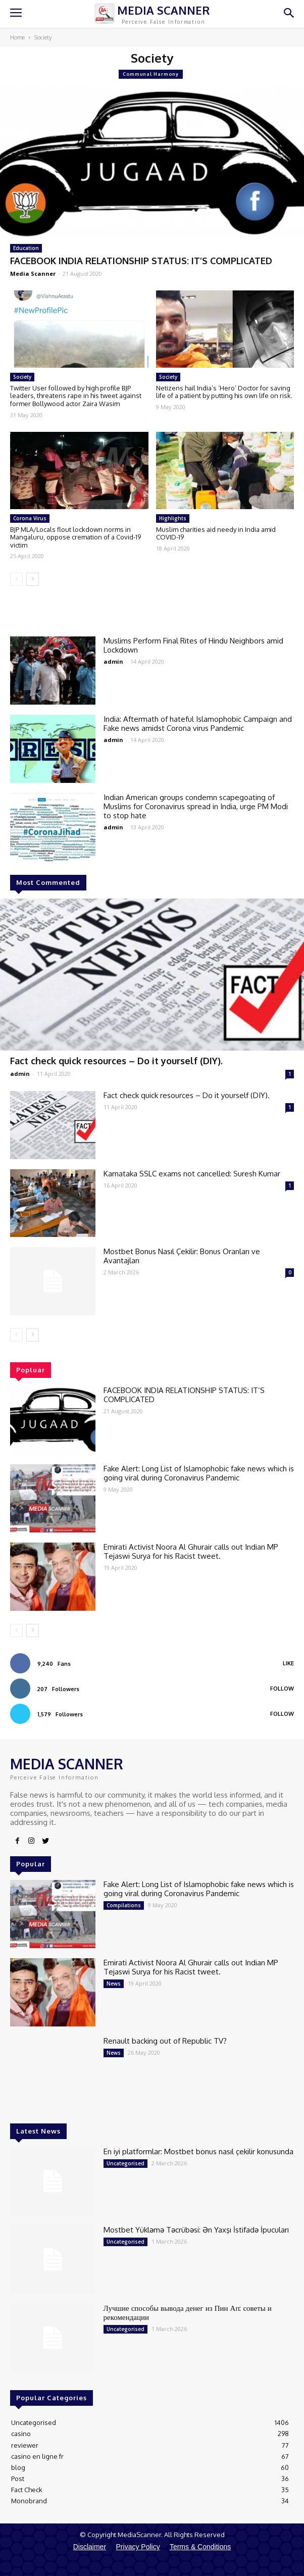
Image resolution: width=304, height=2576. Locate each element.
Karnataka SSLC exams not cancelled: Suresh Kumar (192, 1173)
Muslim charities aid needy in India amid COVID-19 (216, 533)
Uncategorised (125, 2163)
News (114, 1983)
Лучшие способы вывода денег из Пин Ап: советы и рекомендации (188, 2312)
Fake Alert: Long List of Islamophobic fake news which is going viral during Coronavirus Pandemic (199, 1473)
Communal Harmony (151, 74)
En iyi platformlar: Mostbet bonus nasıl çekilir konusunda (198, 2151)
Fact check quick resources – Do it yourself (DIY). (116, 1060)
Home (17, 37)
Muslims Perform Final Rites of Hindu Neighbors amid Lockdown (193, 645)
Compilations (124, 1905)
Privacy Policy (138, 2547)
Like (288, 1663)
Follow (282, 1688)
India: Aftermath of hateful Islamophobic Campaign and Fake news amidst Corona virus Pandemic (198, 723)
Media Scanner (33, 273)
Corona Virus (29, 518)
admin (20, 1073)
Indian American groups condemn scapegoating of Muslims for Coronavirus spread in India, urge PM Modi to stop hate (196, 806)
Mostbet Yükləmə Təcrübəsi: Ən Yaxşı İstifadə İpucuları (196, 2230)
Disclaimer (89, 2547)
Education (26, 248)
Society (22, 376)
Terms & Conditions (200, 2547)
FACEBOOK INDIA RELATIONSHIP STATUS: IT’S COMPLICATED (141, 260)
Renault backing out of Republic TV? (165, 2041)
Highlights (172, 518)
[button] (289, 14)
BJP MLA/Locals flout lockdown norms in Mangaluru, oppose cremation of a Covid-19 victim (75, 537)
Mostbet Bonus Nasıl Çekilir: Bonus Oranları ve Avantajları (182, 1256)
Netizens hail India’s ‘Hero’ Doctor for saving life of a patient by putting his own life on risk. (224, 392)
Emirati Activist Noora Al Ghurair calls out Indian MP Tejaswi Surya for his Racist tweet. (191, 1551)
